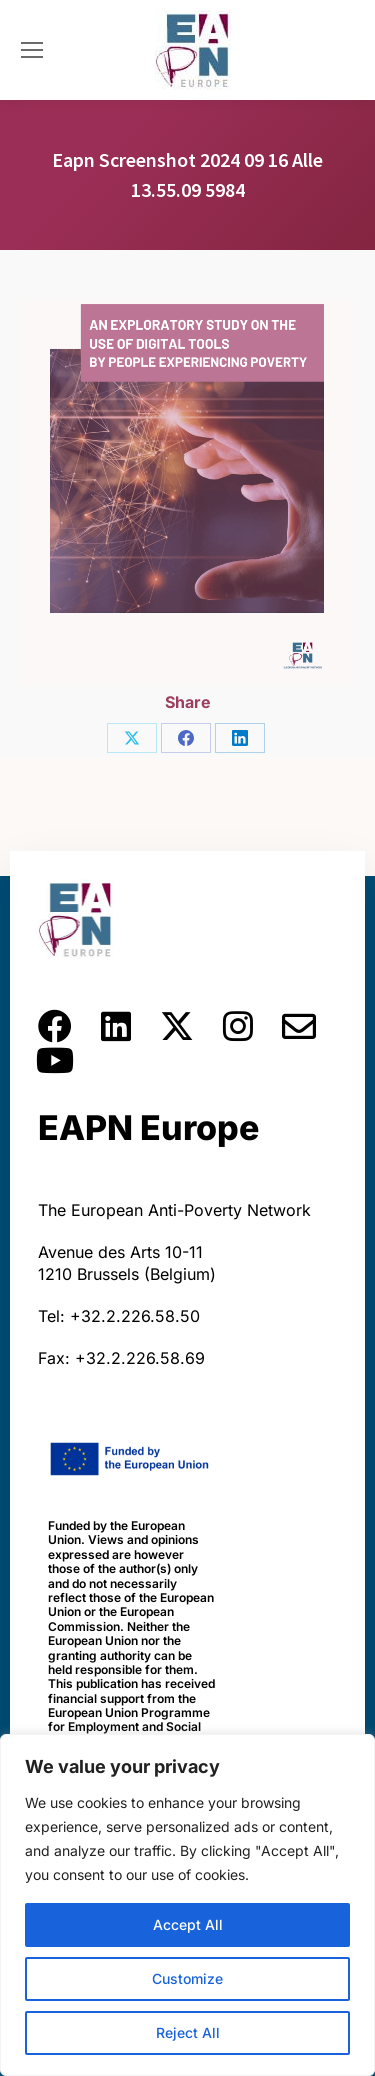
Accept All (188, 1924)
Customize (187, 1978)
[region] (187, 1905)
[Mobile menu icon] (32, 50)
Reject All (188, 2032)
